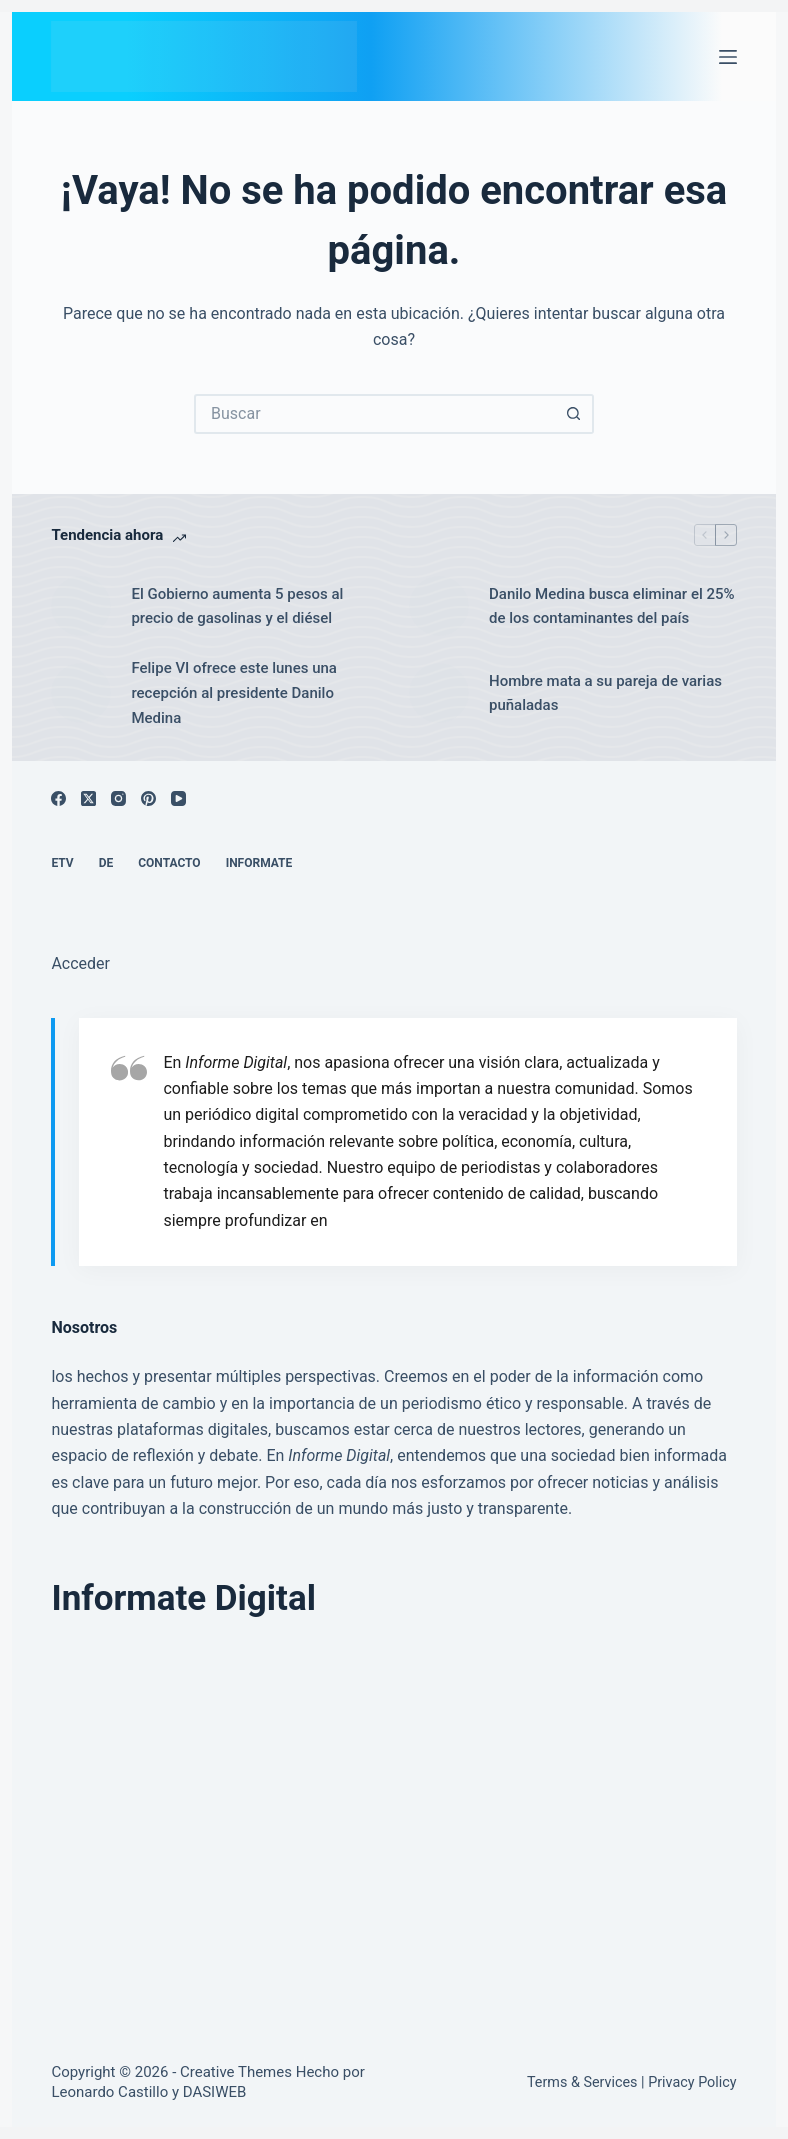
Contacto (169, 863)
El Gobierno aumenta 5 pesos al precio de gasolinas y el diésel (237, 606)
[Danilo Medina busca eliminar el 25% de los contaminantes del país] (439, 606)
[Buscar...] (374, 414)
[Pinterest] (148, 798)
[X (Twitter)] (88, 798)
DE (106, 863)
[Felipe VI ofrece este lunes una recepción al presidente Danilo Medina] (81, 693)
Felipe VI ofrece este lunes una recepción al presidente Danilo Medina (234, 693)
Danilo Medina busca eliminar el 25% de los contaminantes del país (612, 606)
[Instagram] (118, 798)
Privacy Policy (692, 2082)
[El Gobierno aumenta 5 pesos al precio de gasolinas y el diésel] (81, 606)
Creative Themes (236, 2072)
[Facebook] (58, 798)
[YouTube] (178, 798)
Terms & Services (582, 2082)
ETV (62, 863)
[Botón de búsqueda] (574, 414)
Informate (259, 863)
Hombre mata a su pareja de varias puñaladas (605, 693)
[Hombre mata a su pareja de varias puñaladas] (439, 693)
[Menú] (728, 57)
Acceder (80, 963)
